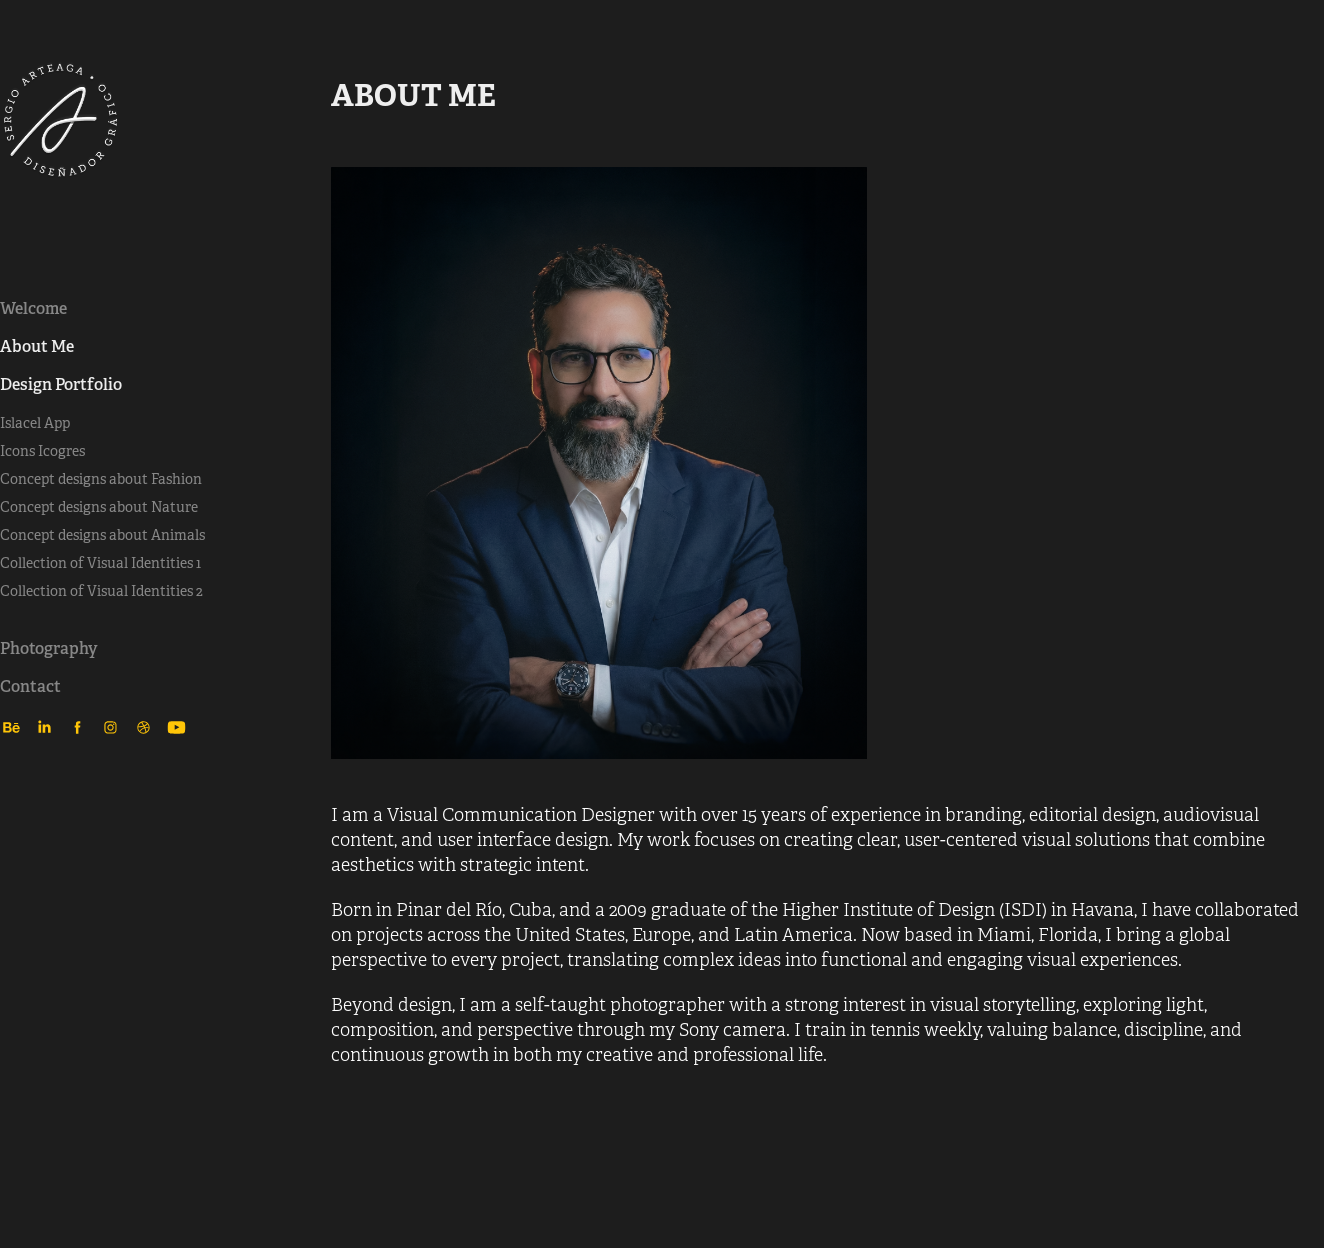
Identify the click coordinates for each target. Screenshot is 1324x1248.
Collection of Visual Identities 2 (101, 591)
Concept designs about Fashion (101, 479)
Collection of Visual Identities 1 (100, 563)
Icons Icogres (42, 451)
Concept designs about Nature (99, 507)
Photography (49, 648)
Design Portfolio (61, 384)
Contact (30, 686)
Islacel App (35, 423)
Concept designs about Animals (102, 535)
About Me (37, 346)
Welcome (33, 308)
